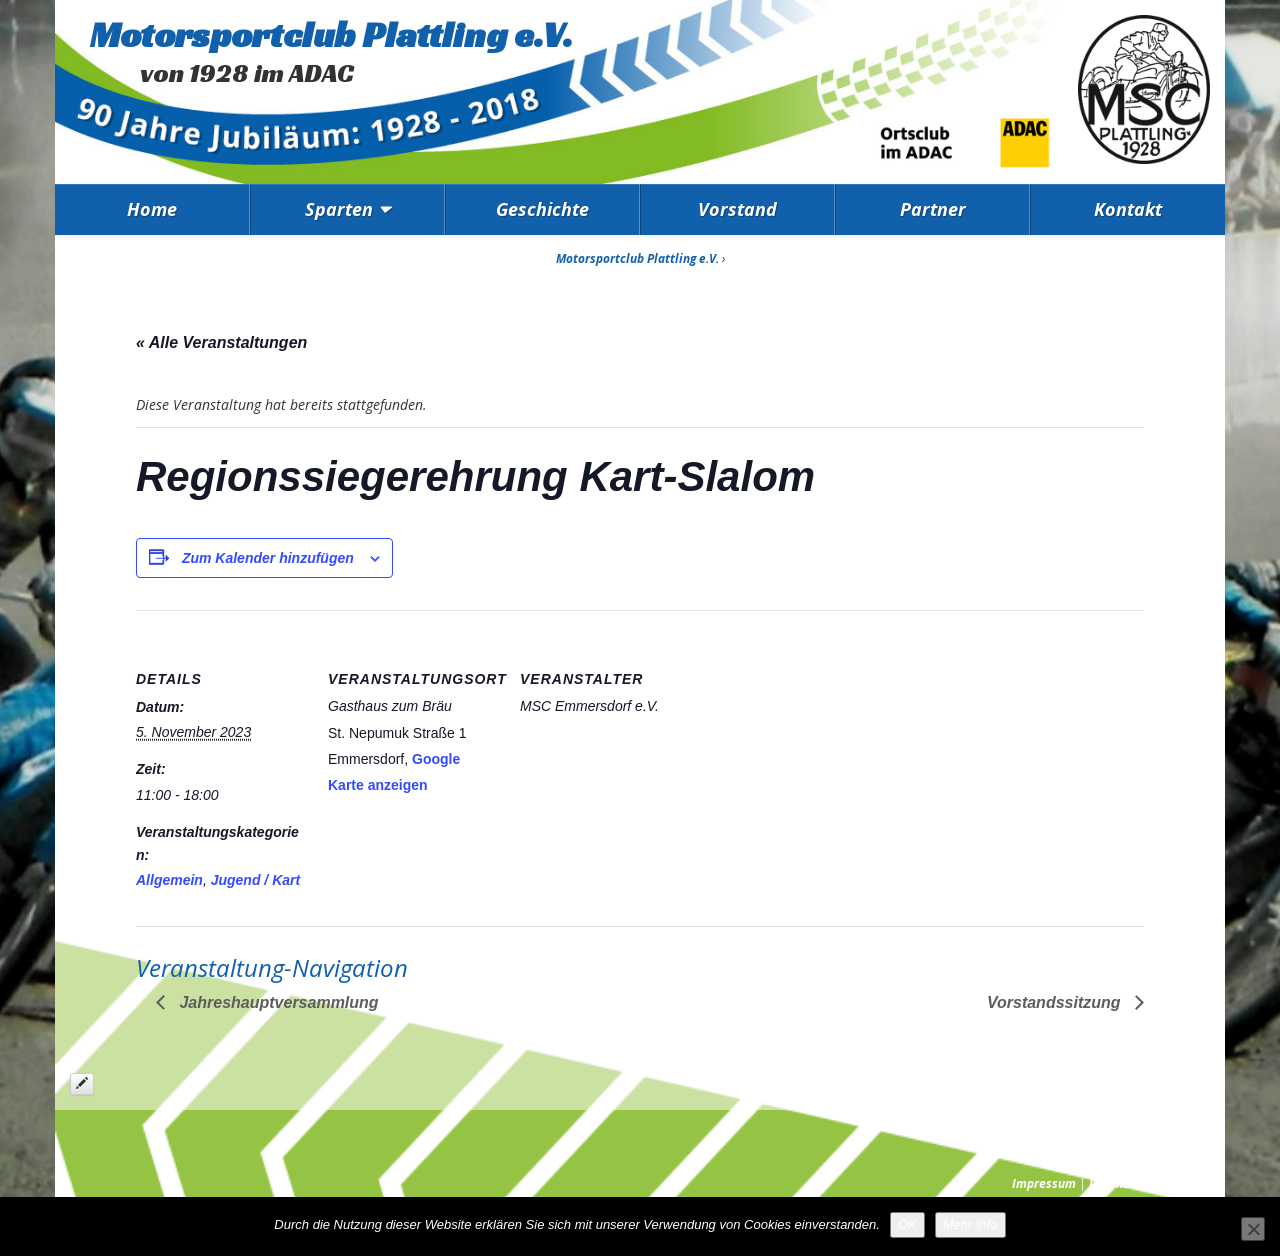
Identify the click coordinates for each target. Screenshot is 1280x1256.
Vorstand (737, 209)
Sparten (339, 209)
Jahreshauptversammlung (277, 1002)
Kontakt (1128, 209)
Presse (1191, 1183)
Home (152, 209)
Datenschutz (1124, 1183)
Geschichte (542, 209)
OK (907, 1224)
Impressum (1044, 1183)
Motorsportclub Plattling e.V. (331, 34)
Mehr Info (970, 1224)
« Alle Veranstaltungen (221, 342)
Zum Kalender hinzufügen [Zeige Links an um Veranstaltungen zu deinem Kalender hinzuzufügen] (268, 558)
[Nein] (1253, 1229)
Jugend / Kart (255, 880)
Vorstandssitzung (1056, 1002)
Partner (933, 209)
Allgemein (169, 880)
